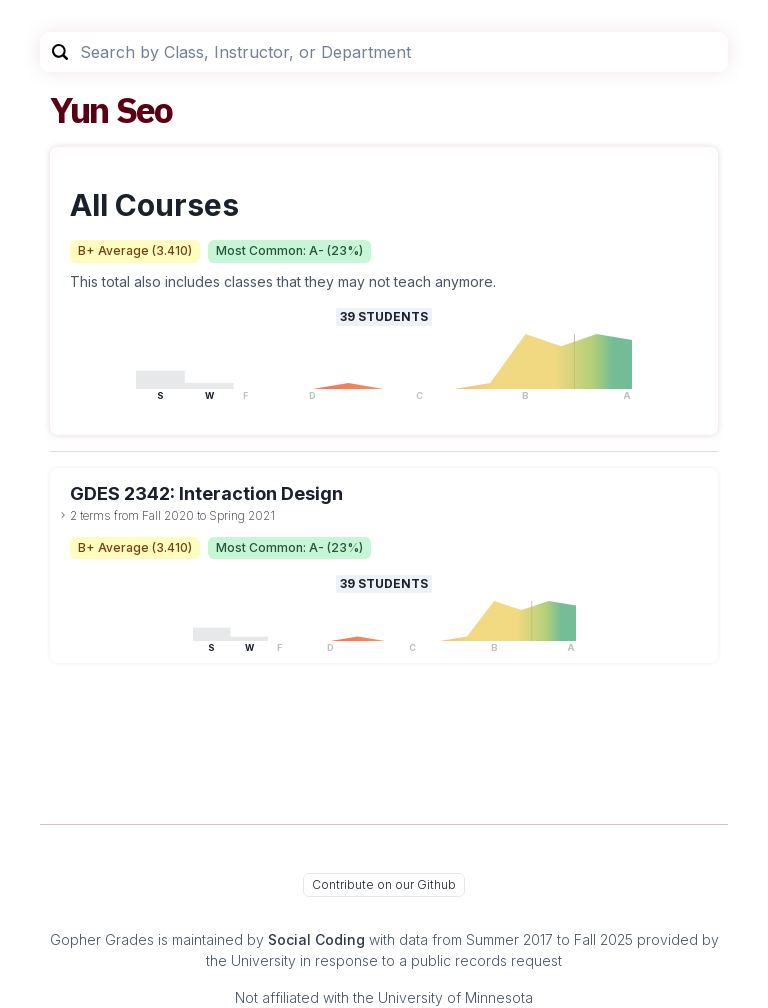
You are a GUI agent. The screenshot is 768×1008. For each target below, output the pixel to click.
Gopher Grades (102, 939)
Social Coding (316, 939)
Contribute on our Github (384, 884)
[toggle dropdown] (63, 515)
